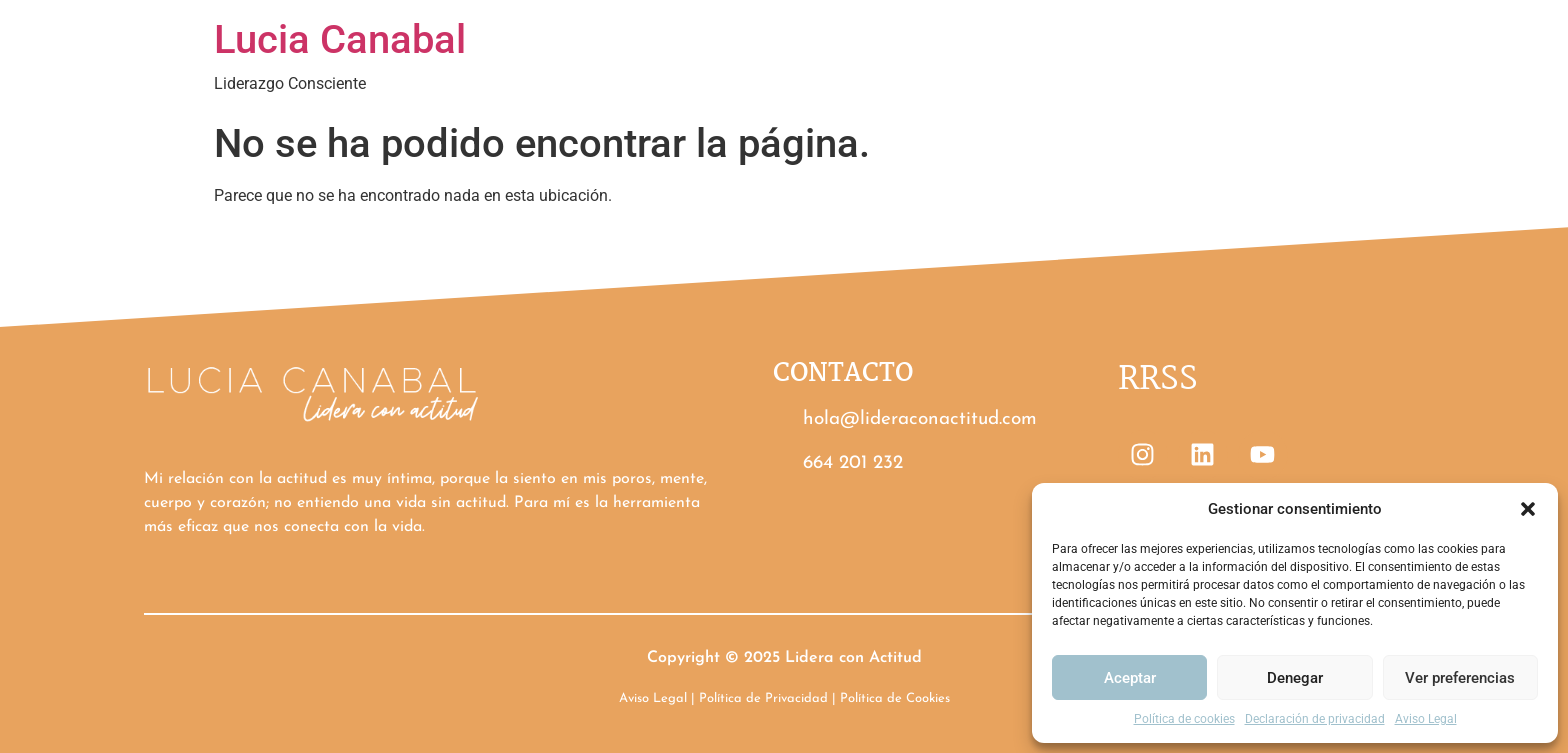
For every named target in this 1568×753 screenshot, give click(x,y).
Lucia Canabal (340, 39)
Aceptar (1130, 678)
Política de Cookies (895, 698)
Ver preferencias (1460, 678)
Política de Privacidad (763, 698)
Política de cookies (1184, 719)
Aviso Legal (1426, 719)
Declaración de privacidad (1315, 719)
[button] (1528, 509)
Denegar (1295, 678)
